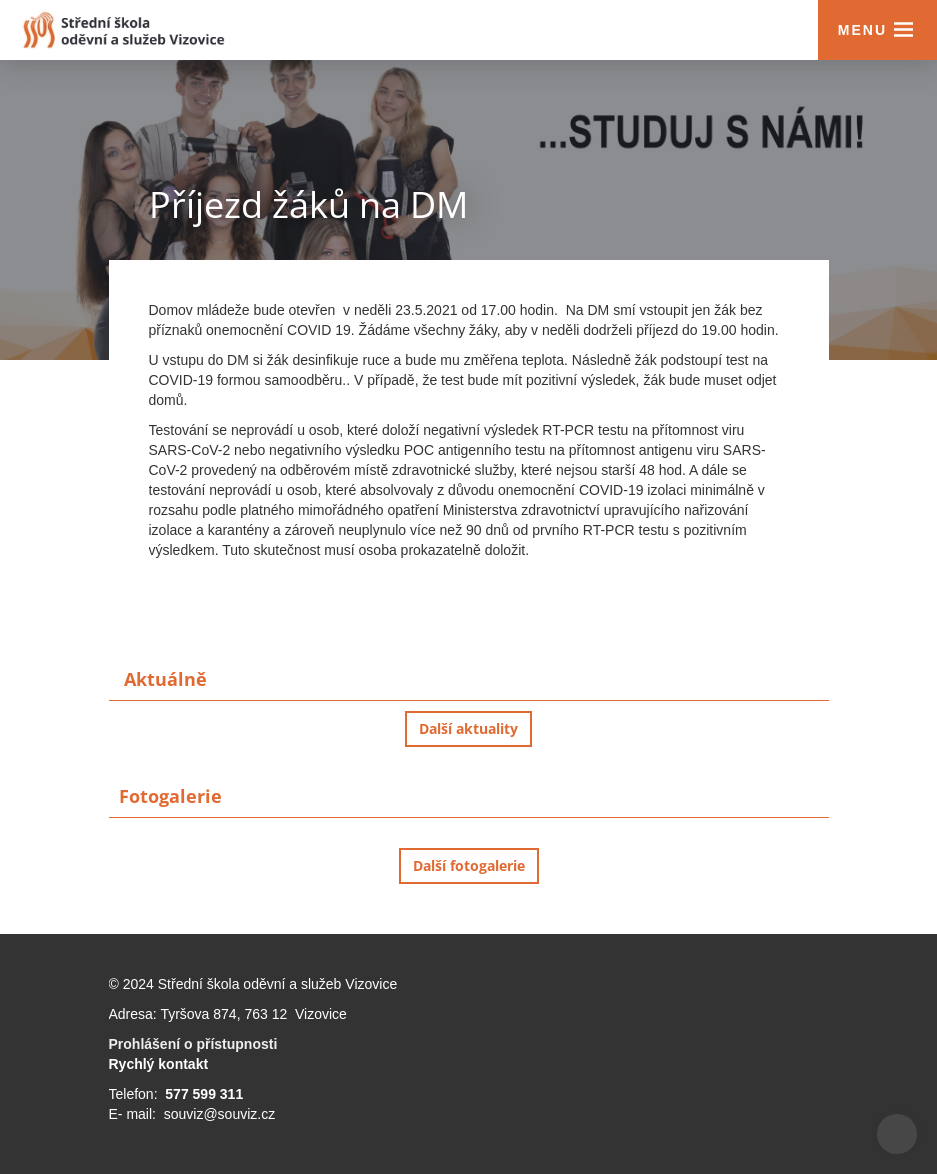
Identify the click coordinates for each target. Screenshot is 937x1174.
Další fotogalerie (469, 865)
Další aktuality (468, 728)
